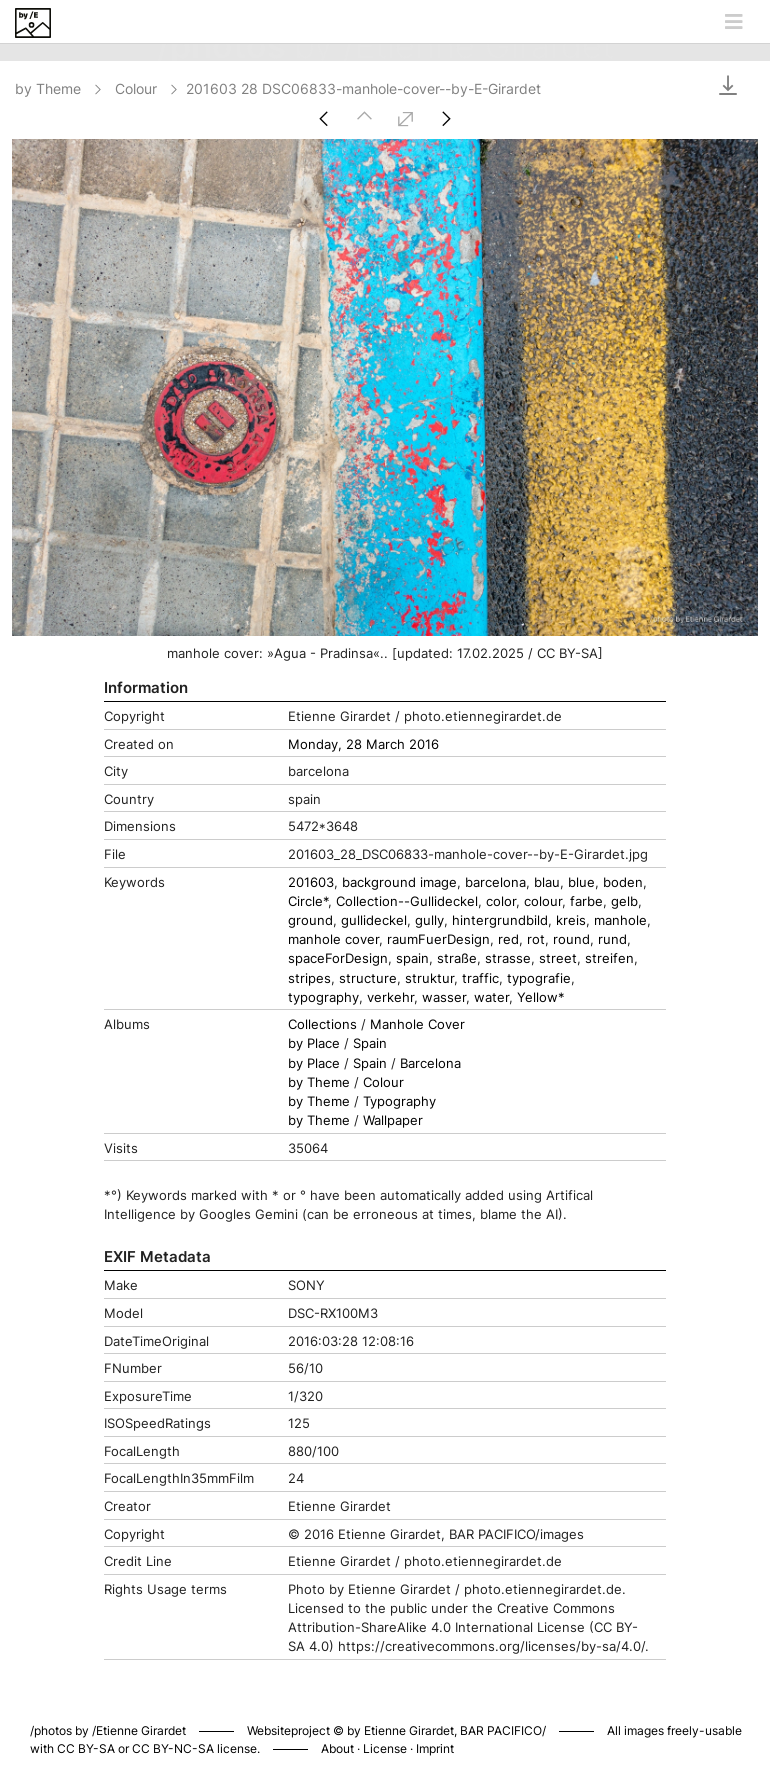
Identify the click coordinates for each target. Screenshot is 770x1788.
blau (547, 882)
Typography (399, 1101)
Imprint (435, 1748)
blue (581, 882)
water (491, 997)
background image (399, 882)
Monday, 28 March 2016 (363, 744)
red (508, 939)
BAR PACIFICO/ (503, 1730)
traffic (480, 978)
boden (623, 882)
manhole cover (333, 939)
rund (612, 939)
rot (536, 939)
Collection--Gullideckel (407, 901)
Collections (322, 1024)
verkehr (390, 997)
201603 (311, 882)
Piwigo (646, 1710)
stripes (309, 978)
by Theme (60, 88)
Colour (148, 88)
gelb (624, 901)
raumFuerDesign (438, 939)
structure (368, 978)
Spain (370, 1043)
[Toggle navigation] (734, 22)
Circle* (308, 901)
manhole (620, 920)
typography (323, 997)
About (337, 1748)
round (571, 939)
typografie (539, 978)
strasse (508, 958)
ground (310, 920)
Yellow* (541, 997)
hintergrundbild (500, 920)
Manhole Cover (417, 1024)
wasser (444, 997)
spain (412, 958)
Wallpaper (393, 1120)
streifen (609, 958)
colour (543, 901)
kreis (571, 920)
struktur (429, 978)
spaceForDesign (338, 958)
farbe (586, 901)
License (385, 1748)
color (501, 901)
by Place (314, 1043)
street (558, 958)
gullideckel (374, 920)
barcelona (495, 882)
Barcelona (430, 1063)
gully (429, 920)
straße (457, 958)
